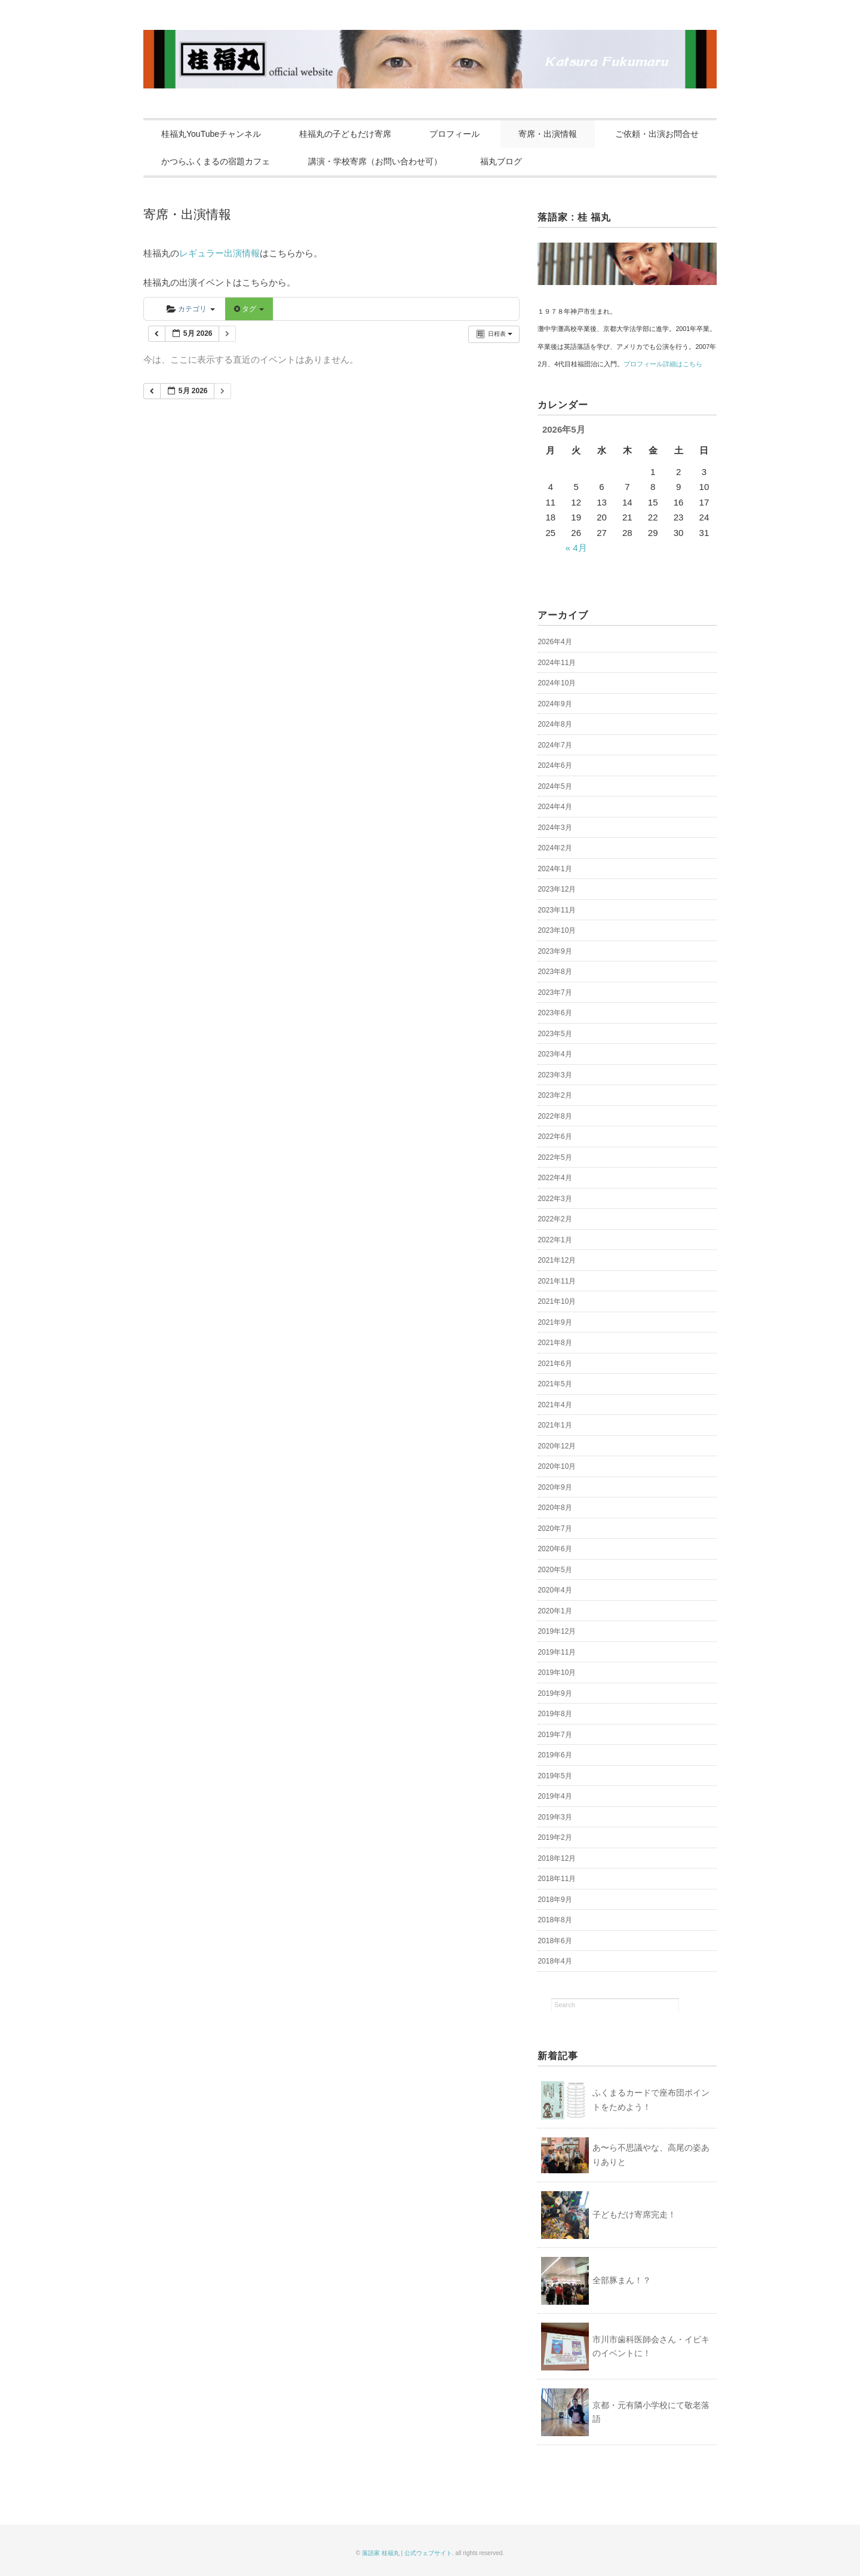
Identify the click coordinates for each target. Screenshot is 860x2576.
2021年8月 (555, 1342)
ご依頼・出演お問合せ (657, 134)
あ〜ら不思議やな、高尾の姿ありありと (651, 2155)
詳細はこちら (682, 363)
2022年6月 (555, 1136)
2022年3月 (555, 1198)
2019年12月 (557, 1631)
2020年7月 (555, 1528)
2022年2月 (555, 1219)
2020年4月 (555, 1590)
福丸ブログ (501, 161)
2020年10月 (557, 1466)
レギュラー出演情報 (219, 253)
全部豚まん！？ (621, 2280)
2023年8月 (555, 971)
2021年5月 (555, 1384)
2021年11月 (557, 1281)
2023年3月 (555, 1075)
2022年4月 (555, 1178)
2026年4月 (555, 642)
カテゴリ (191, 309)
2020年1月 (555, 1611)
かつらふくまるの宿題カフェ (215, 161)
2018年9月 (555, 1899)
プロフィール (454, 134)
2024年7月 (555, 745)
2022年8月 (555, 1116)
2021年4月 (555, 1405)
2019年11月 (557, 1652)
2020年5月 (555, 1570)
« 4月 (576, 548)
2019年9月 (555, 1693)
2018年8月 (555, 1920)
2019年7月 (555, 1734)
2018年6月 (555, 1941)
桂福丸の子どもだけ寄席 (345, 134)
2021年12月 (557, 1260)
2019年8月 (555, 1714)
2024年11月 (557, 662)
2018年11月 (557, 1878)
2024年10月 (557, 683)
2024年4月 (555, 806)
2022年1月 (555, 1240)
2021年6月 (555, 1363)
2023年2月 (555, 1095)
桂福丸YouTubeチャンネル (211, 134)
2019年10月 (557, 1672)
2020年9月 (555, 1487)
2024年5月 (555, 786)
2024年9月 (555, 704)
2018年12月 (557, 1858)
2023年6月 (555, 1013)
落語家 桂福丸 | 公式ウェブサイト (407, 2553)
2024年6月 (555, 765)
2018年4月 (555, 1961)
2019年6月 (555, 1755)
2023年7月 (555, 992)
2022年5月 (555, 1157)
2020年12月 (557, 1446)
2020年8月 (555, 1507)
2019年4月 (555, 1796)
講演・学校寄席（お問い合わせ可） (375, 161)
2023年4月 (555, 1054)
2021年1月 (555, 1425)
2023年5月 (555, 1034)
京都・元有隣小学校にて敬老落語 (651, 2412)
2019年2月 (555, 1837)
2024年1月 (555, 869)
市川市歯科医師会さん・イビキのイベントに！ (651, 2346)
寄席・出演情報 (547, 134)
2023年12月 (557, 889)
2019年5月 (555, 1776)
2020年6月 (555, 1549)
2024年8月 (555, 724)
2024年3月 (555, 827)
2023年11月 (557, 910)
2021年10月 (557, 1301)
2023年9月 (555, 951)
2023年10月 (557, 930)
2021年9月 (555, 1322)
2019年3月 (555, 1817)
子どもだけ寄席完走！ (634, 2214)
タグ (249, 309)
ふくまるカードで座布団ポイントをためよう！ (651, 2100)
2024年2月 (555, 848)
